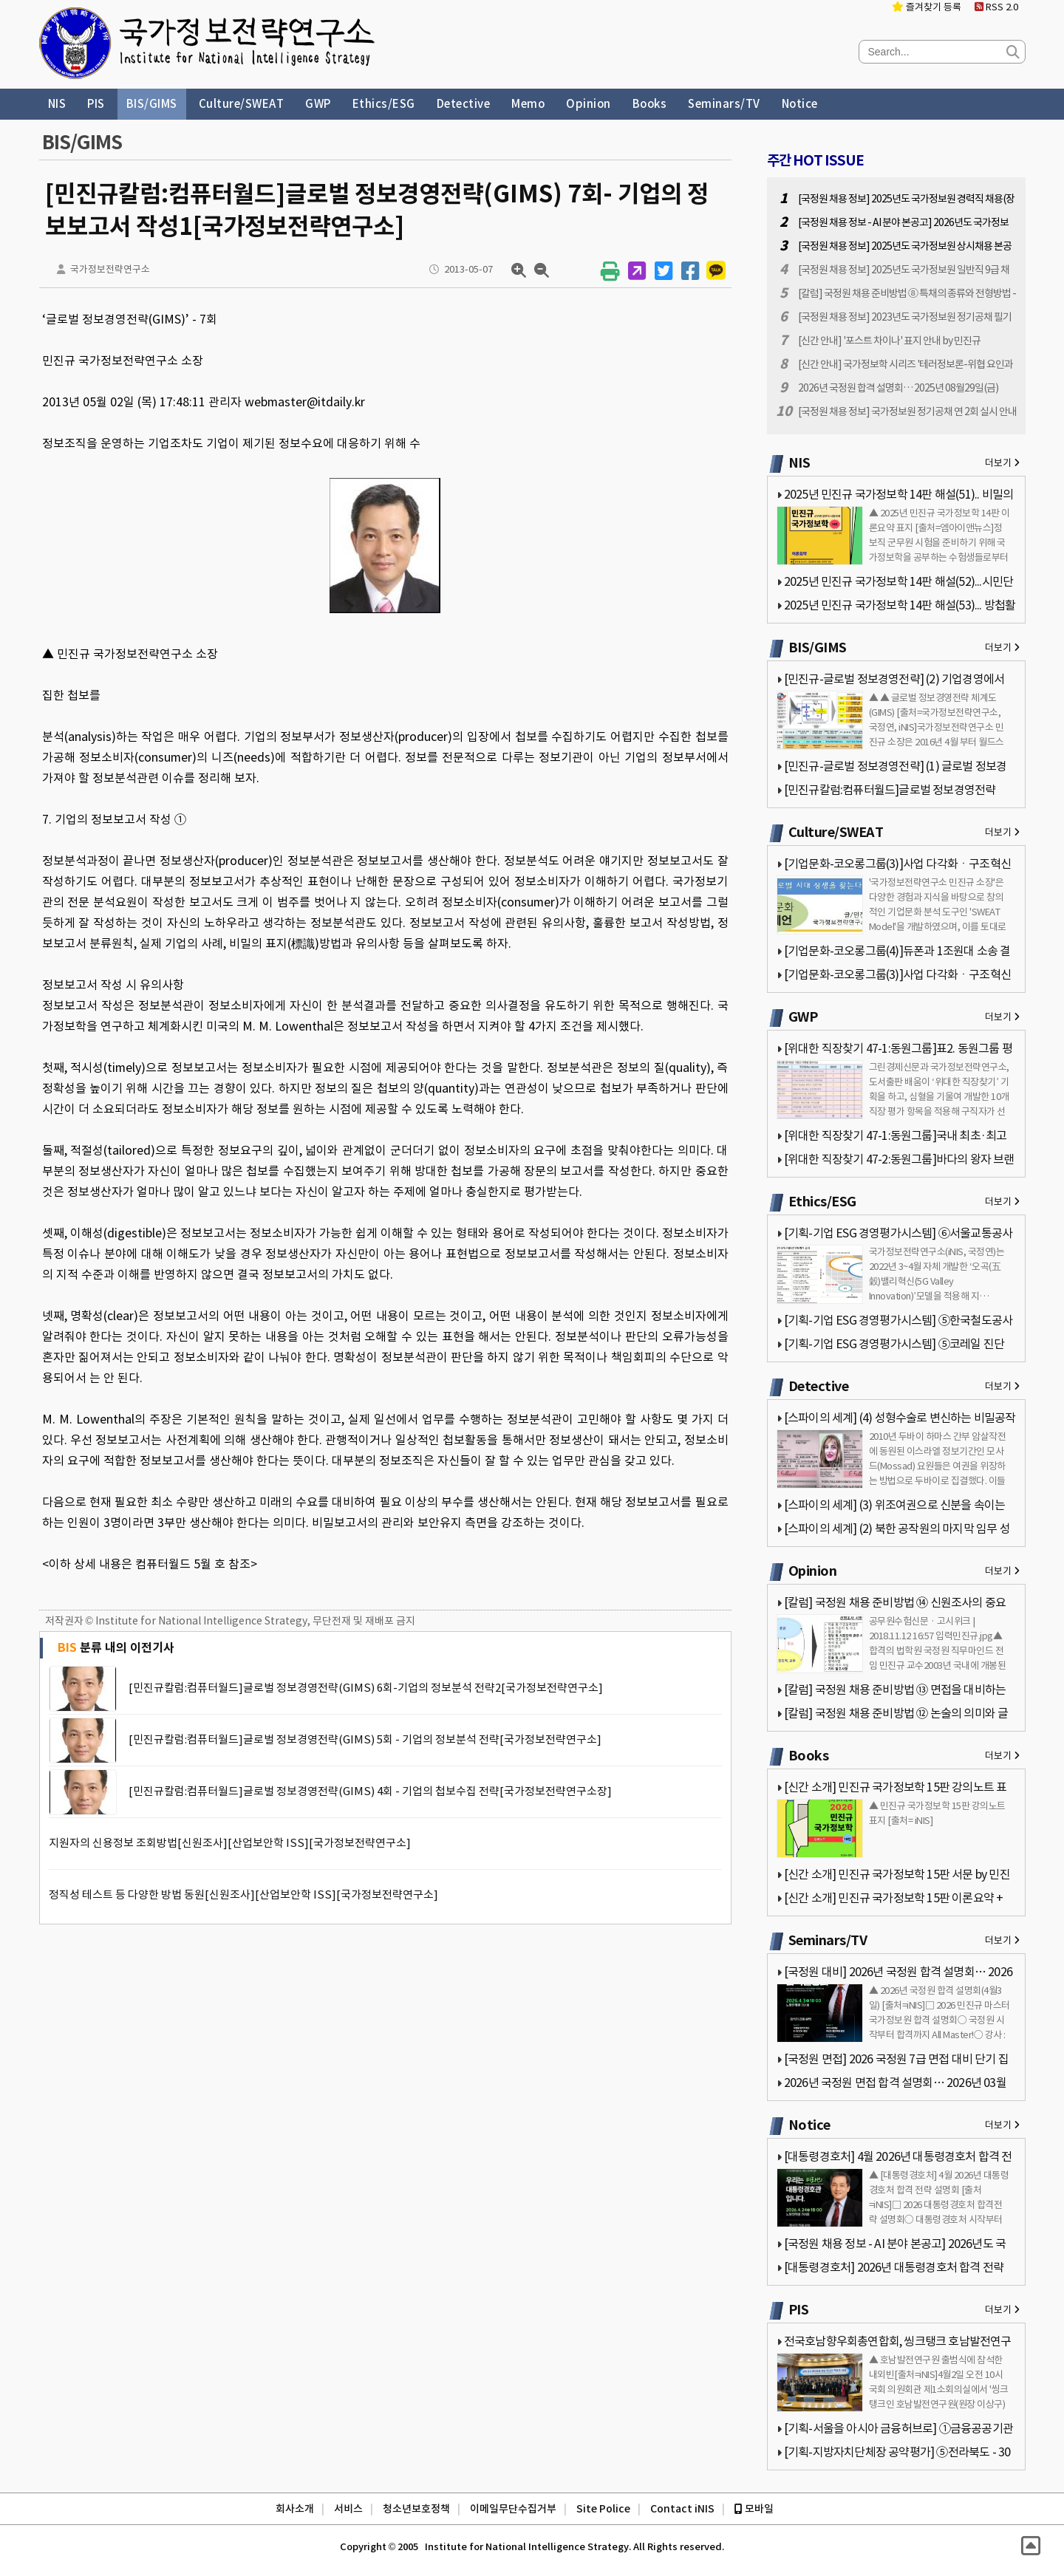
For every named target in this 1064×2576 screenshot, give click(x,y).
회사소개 (295, 2508)
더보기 (1002, 463)
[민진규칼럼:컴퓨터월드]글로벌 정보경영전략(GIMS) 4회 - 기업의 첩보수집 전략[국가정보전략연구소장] (370, 1791)
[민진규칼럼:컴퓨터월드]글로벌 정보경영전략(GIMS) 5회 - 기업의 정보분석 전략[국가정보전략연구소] (365, 1739)
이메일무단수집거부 (513, 2508)
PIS (96, 104)
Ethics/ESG (383, 104)
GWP (318, 104)
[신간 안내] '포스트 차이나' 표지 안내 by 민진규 (889, 340)
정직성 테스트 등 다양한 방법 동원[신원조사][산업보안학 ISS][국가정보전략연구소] (243, 1894)
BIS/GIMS (151, 104)
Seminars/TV (724, 104)
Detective (464, 104)
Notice (800, 104)
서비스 (348, 2508)
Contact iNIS (682, 2508)
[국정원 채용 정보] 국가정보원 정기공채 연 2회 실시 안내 (907, 411)
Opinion (588, 104)
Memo (528, 104)
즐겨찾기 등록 (926, 7)
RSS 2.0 (996, 7)
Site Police (603, 2508)
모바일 (754, 2508)
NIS (57, 104)
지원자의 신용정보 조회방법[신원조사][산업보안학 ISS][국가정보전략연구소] (230, 1843)
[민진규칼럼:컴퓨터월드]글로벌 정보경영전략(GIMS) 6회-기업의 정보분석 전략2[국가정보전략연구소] (366, 1688)
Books (649, 104)
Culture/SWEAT (241, 104)
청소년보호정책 (416, 2508)
